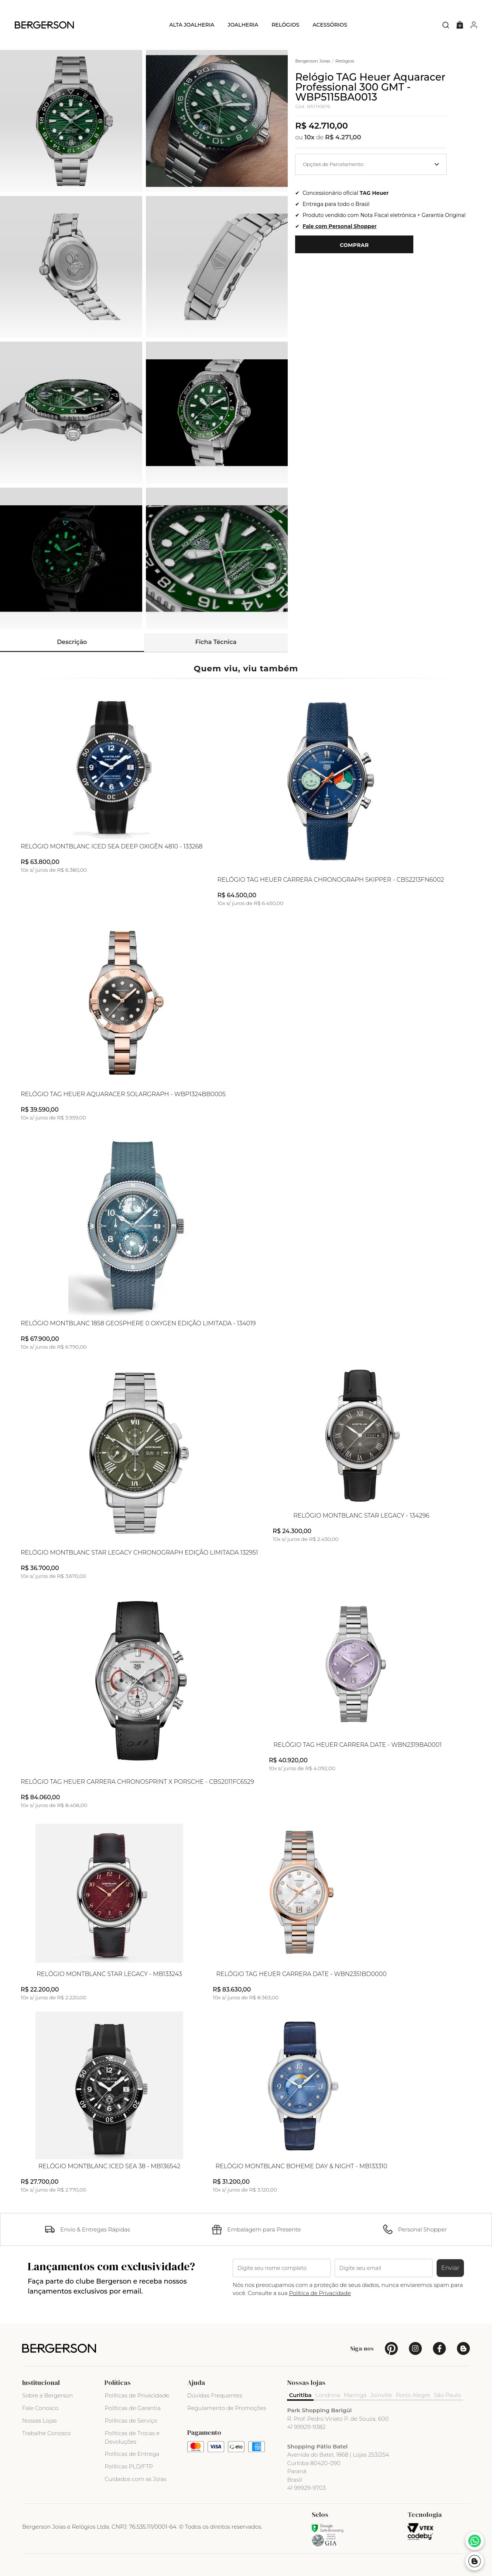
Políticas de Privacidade (137, 2395)
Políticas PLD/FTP (129, 2466)
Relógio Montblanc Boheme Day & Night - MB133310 (301, 2166)
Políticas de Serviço (131, 2420)
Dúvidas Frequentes (214, 2395)
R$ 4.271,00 (343, 137)
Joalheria (243, 24)
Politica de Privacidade (320, 2293)
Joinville (381, 2395)
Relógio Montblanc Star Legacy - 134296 (361, 1515)
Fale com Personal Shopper (339, 226)
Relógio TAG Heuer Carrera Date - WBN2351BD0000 (301, 1974)
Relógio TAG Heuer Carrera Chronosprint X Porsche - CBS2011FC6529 (137, 1782)
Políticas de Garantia (133, 2407)
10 (309, 137)
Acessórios (329, 24)
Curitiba (300, 2395)
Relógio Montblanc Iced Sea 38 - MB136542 (109, 2166)
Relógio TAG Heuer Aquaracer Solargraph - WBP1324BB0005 (123, 1094)
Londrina (327, 2395)
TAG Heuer (374, 193)
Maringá (355, 2395)
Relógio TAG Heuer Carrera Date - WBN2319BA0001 (357, 1745)
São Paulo (447, 2395)
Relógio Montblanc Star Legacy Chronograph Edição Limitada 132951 (139, 1552)
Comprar (354, 245)
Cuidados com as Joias (135, 2478)
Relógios (285, 24)
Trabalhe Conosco (46, 2433)
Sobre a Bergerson (47, 2395)
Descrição (72, 641)
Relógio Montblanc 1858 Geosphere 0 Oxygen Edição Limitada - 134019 (138, 1323)
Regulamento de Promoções (226, 2407)
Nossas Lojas (39, 2420)
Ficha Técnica (216, 641)
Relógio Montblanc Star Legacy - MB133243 (109, 1974)
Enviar (450, 2267)
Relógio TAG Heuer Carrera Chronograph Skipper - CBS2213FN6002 (330, 880)
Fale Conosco (40, 2407)
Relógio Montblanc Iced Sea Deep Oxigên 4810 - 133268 (111, 846)
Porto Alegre (413, 2395)
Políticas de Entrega (132, 2453)
